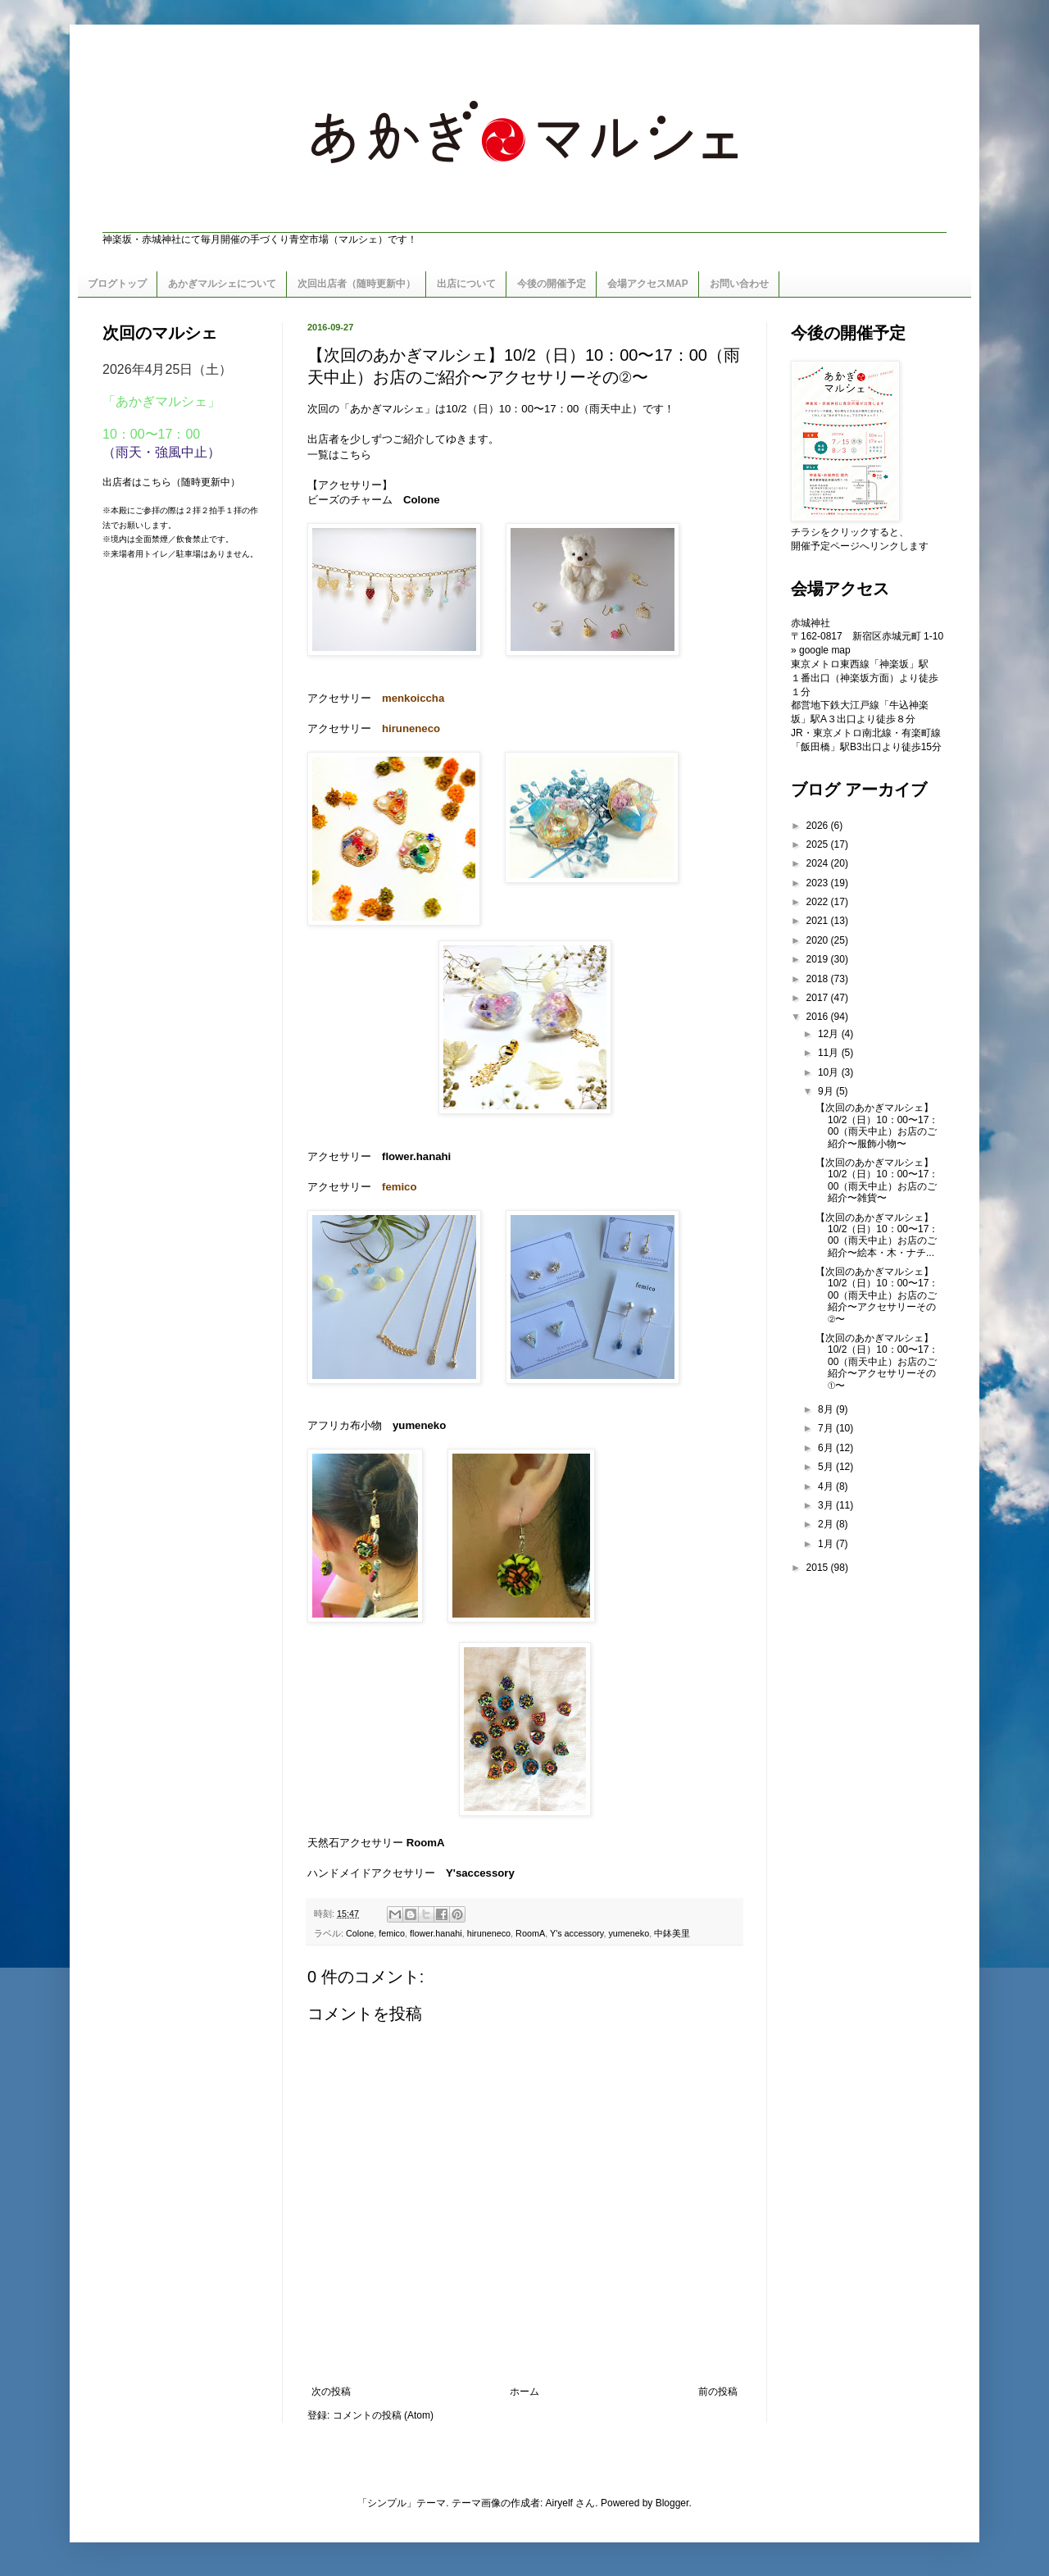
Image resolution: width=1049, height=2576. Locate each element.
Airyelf (559, 2503)
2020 (818, 940)
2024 (818, 863)
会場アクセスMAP (647, 283)
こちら (355, 454)
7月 (827, 1428)
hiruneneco (489, 1933)
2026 (818, 825)
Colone (360, 1933)
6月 (827, 1448)
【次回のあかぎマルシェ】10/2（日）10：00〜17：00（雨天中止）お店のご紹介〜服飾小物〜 (876, 1125)
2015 (818, 1567)
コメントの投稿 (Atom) (383, 2415)
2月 (827, 1524)
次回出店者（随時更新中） (356, 283)
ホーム (524, 2391)
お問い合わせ (739, 283)
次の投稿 (331, 2391)
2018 (818, 979)
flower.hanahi (436, 1933)
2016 (818, 1016)
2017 (818, 998)
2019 (818, 959)
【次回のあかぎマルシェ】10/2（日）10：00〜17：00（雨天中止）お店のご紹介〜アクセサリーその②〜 (876, 1295)
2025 (818, 844)
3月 (827, 1505)
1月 (827, 1544)
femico (392, 1933)
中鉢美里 (672, 1933)
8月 (827, 1409)
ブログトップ (117, 283)
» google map (821, 650)
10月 (830, 1072)
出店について (466, 283)
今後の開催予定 (551, 283)
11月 (830, 1052)
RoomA (425, 1842)
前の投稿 (718, 2391)
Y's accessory (576, 1933)
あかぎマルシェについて (222, 283)
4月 (827, 1486)
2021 (818, 920)
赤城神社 (810, 623)
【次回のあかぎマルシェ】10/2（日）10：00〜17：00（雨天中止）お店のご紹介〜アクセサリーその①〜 (876, 1361)
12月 (830, 1034)
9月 (827, 1091)
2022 (818, 902)
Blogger (672, 2503)
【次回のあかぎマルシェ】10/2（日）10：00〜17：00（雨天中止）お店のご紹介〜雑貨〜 (876, 1180)
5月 (827, 1466)
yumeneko (628, 1933)
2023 (818, 883)
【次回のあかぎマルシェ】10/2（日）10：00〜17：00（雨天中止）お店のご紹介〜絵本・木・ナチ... (876, 1235)
